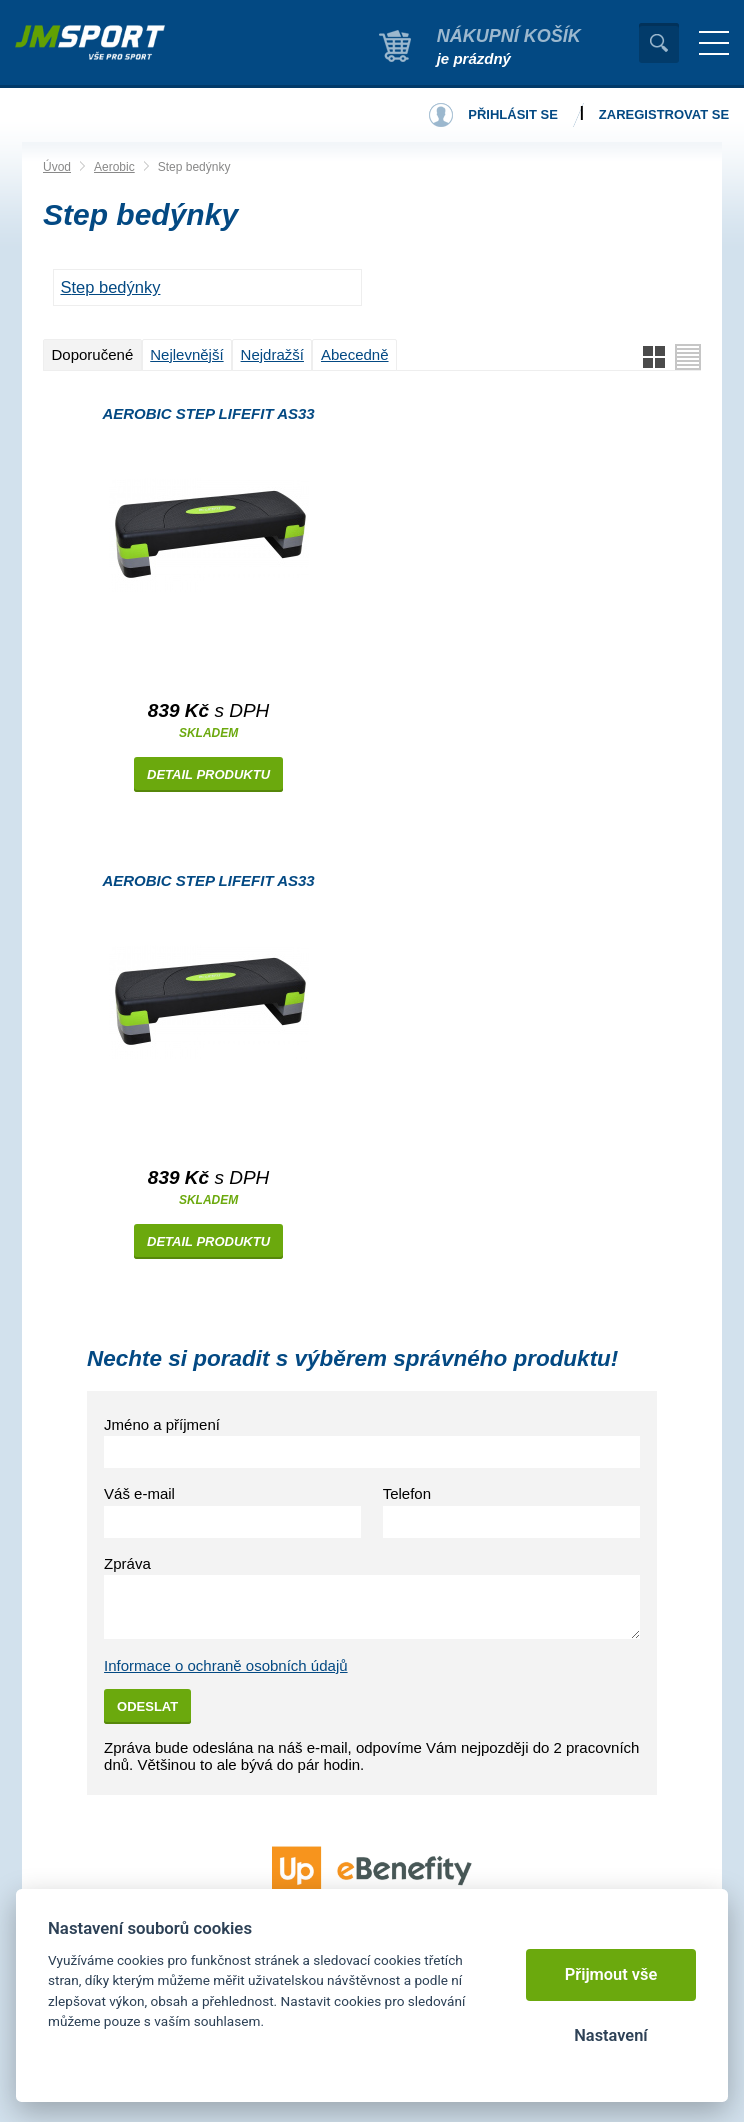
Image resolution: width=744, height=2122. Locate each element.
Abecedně (355, 354)
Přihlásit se (513, 114)
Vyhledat (659, 43)
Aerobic (114, 167)
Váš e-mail (139, 1493)
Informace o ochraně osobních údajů (226, 1665)
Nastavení (610, 2035)
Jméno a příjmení (162, 1424)
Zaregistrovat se (664, 114)
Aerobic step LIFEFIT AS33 (208, 413)
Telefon (407, 1493)
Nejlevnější (186, 354)
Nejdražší (272, 354)
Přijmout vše (611, 1974)
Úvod (57, 167)
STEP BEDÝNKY (110, 287)
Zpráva (127, 1563)
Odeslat (147, 1706)
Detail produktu (208, 774)
